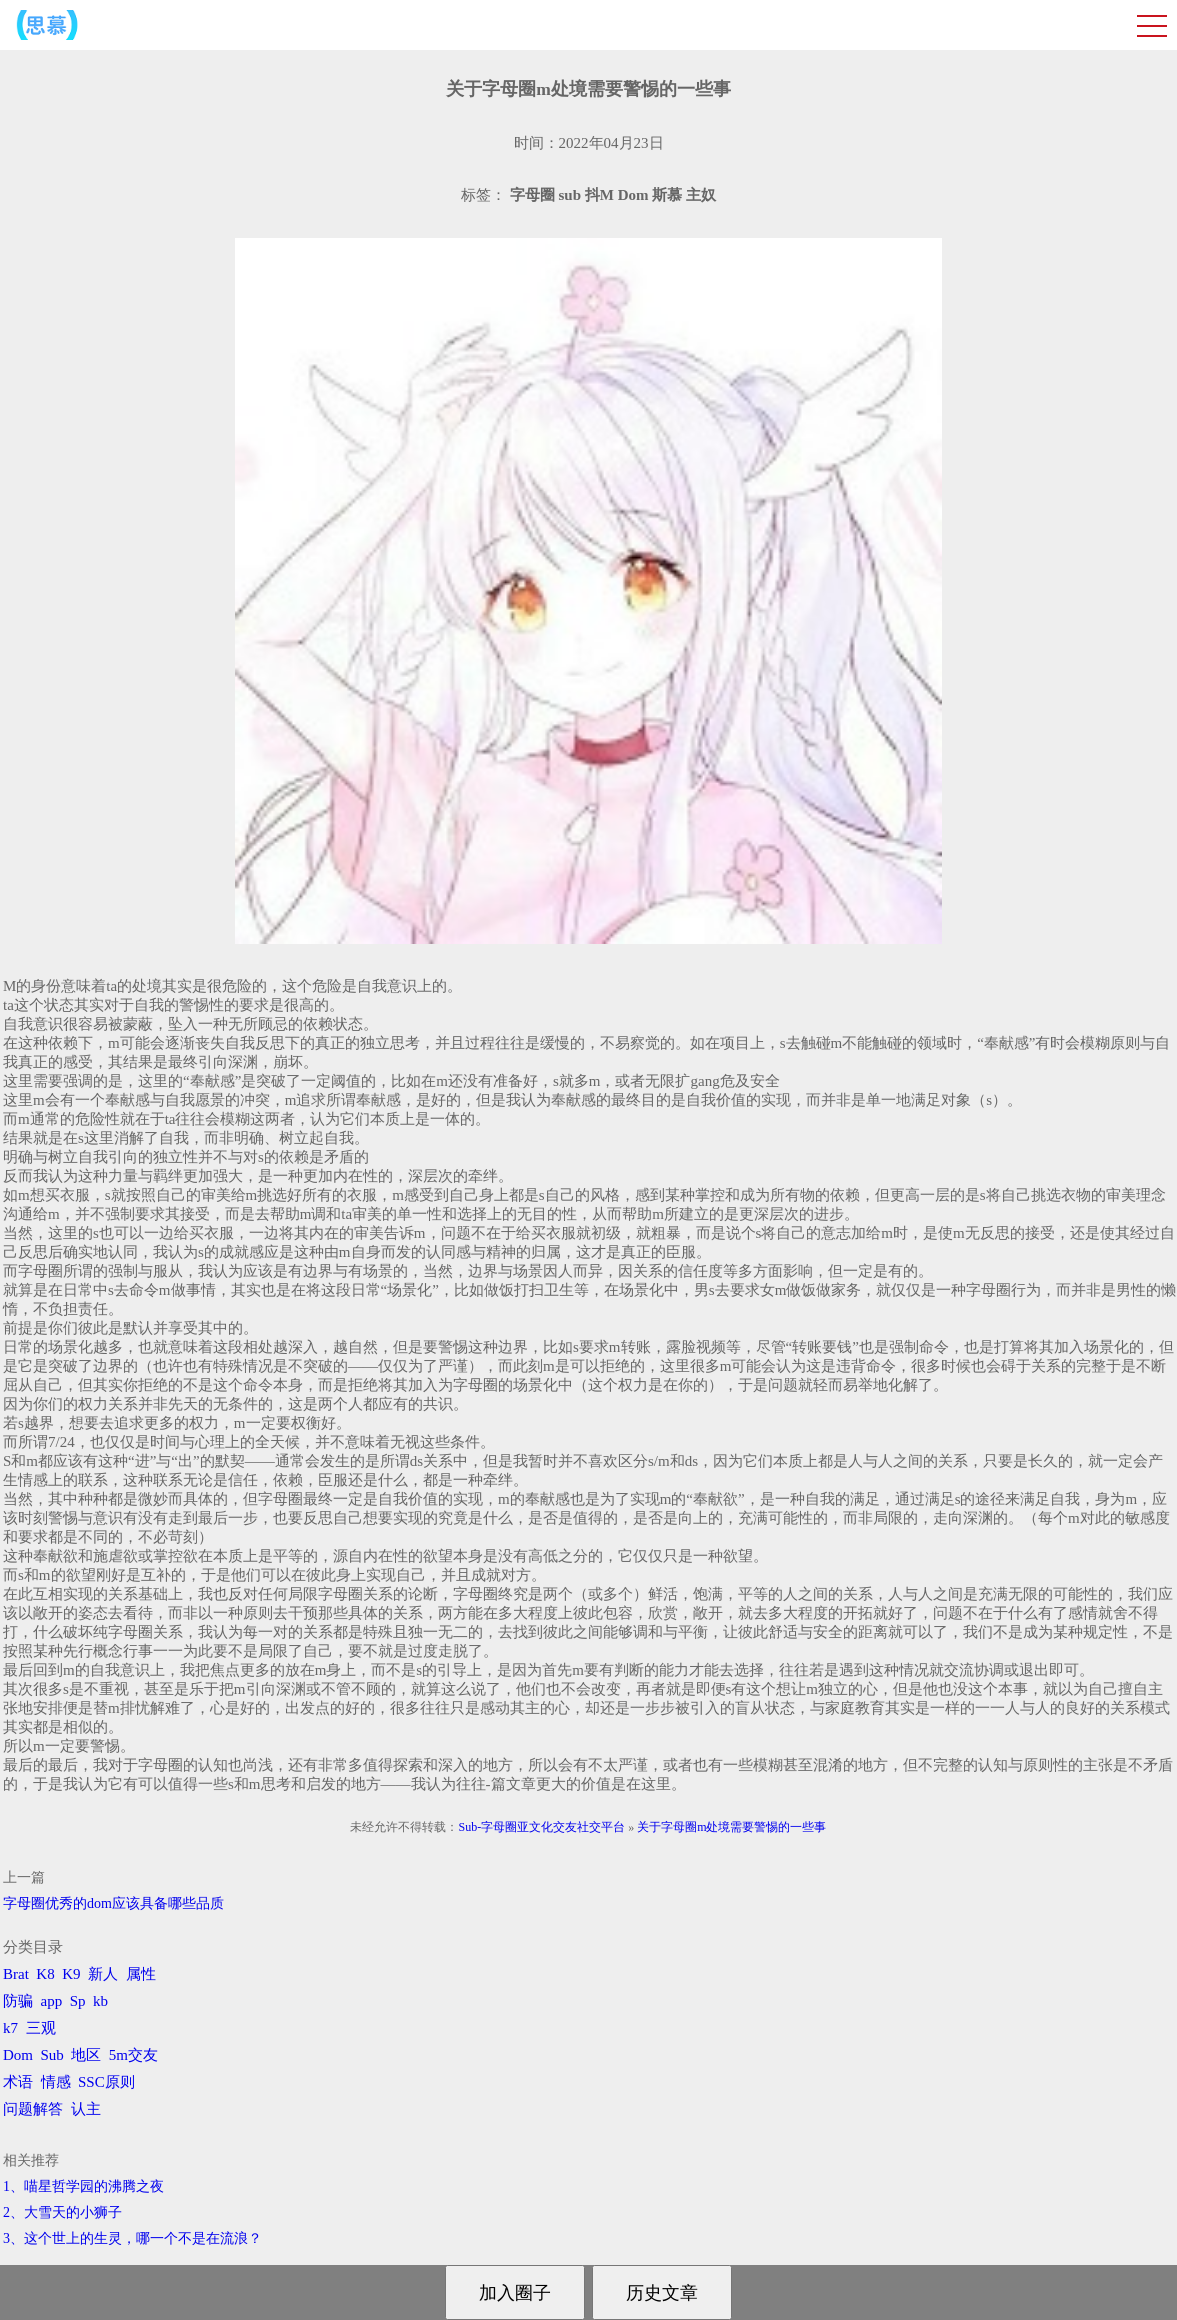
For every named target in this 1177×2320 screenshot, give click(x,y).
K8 (45, 1974)
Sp (78, 2001)
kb (100, 2001)
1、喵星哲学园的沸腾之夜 (83, 2186)
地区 (86, 2055)
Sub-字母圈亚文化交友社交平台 (541, 1827)
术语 (18, 2082)
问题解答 (33, 2109)
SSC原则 (106, 2082)
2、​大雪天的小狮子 (62, 2212)
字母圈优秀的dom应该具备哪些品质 (113, 1903)
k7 (10, 2028)
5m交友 (133, 2055)
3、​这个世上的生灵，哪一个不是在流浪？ (132, 2238)
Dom (18, 2055)
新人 (103, 1974)
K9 (71, 1974)
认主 (86, 2109)
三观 (41, 2028)
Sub (52, 2055)
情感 (56, 2082)
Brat (16, 1974)
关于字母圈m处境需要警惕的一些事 (731, 1827)
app (52, 2001)
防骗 (18, 2001)
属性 (141, 1974)
